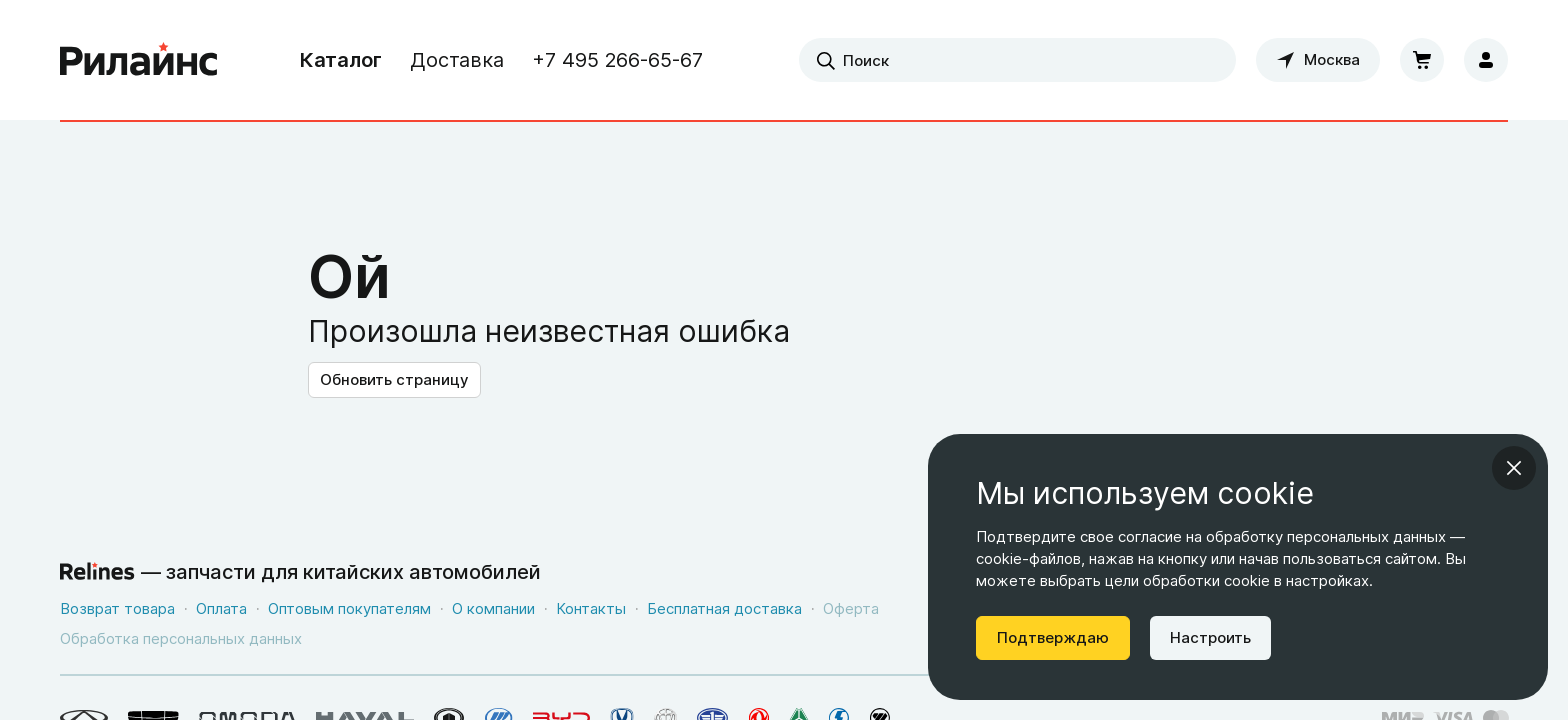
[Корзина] (1422, 60)
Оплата (221, 608)
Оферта (851, 608)
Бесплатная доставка (724, 608)
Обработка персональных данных (181, 638)
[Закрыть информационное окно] (1514, 468)
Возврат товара (117, 608)
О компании (493, 608)
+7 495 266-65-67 (617, 60)
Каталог (341, 60)
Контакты (591, 608)
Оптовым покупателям (349, 608)
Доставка (457, 60)
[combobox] (1017, 60)
